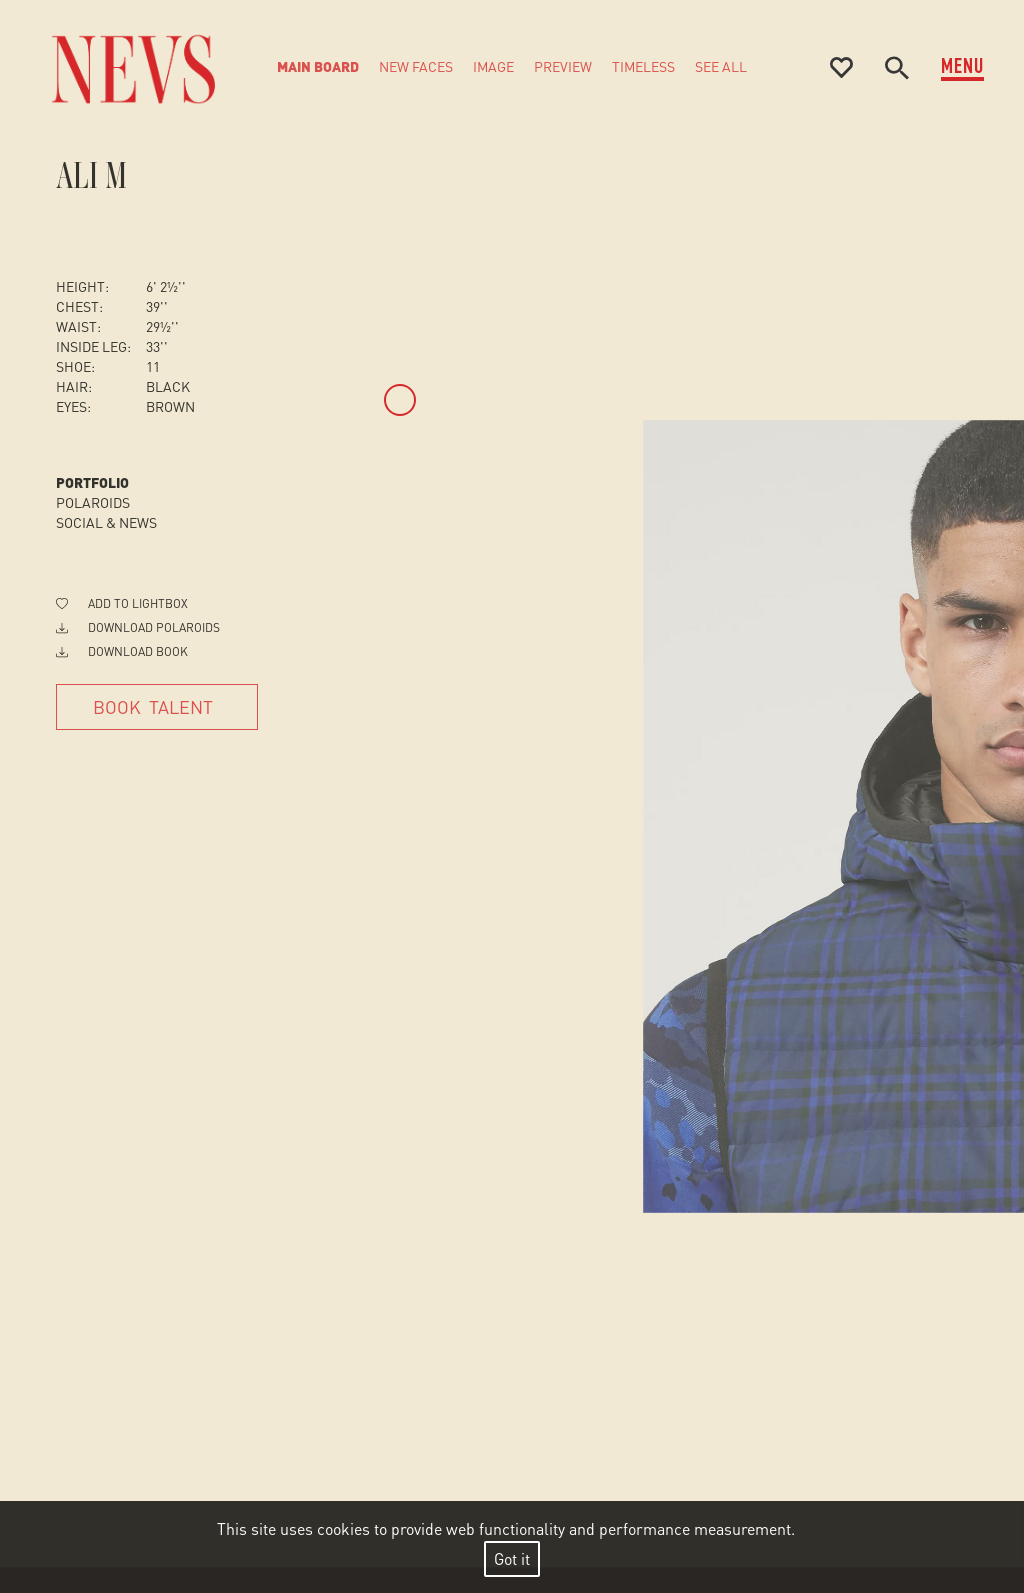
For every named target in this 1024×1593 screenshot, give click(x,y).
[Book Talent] (157, 707)
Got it (512, 1558)
